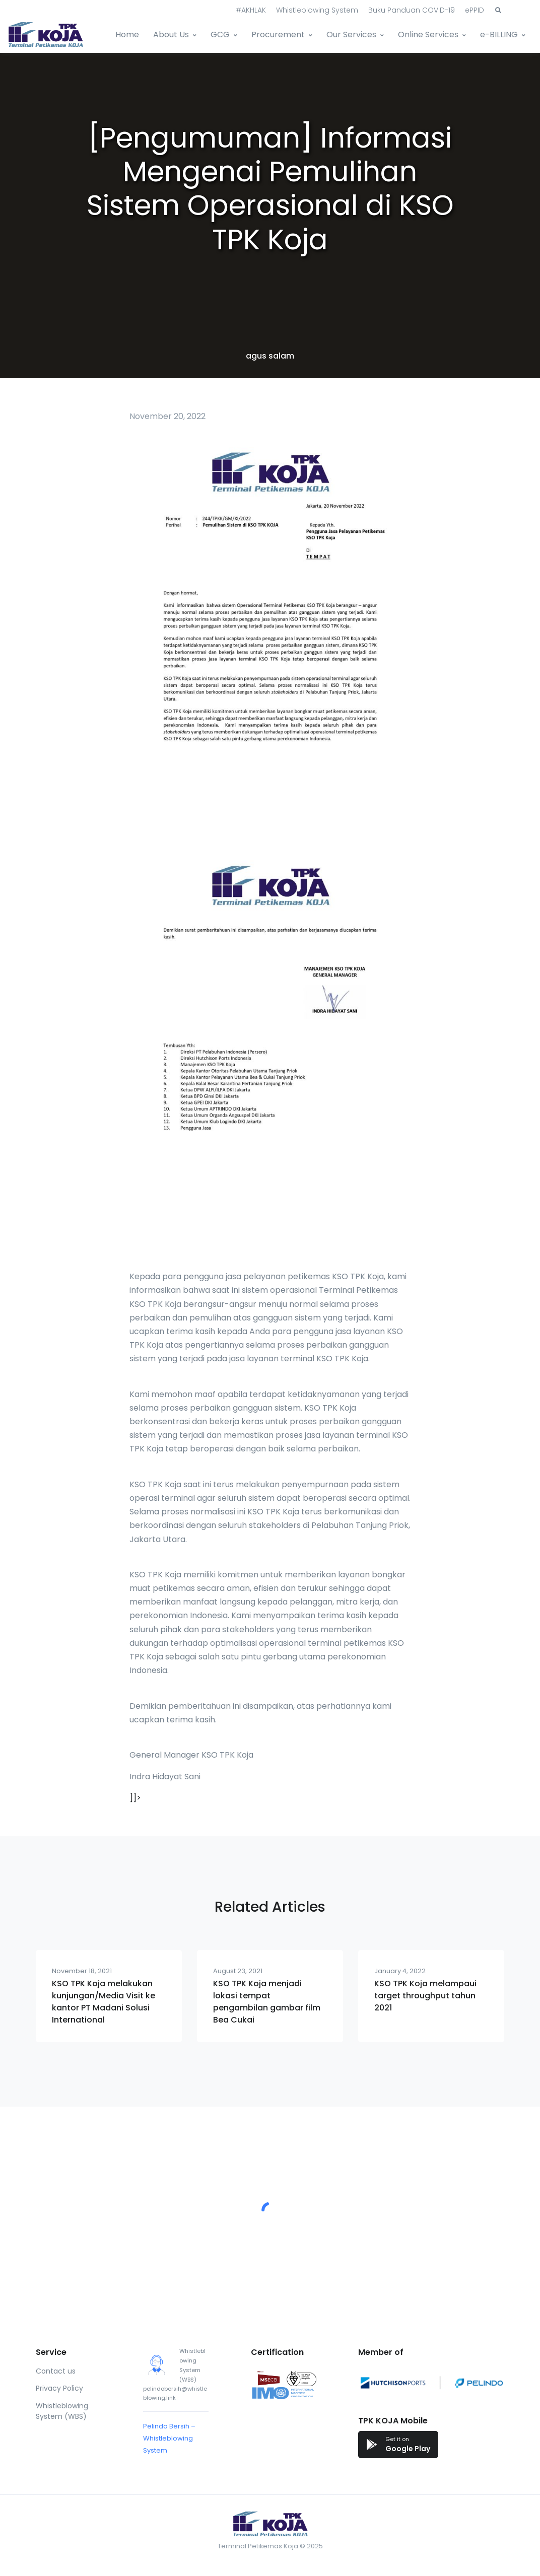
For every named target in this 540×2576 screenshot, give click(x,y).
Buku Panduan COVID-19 (411, 10)
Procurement (278, 34)
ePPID (474, 10)
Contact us (56, 2371)
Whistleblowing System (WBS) (62, 2411)
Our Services (351, 34)
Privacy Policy (59, 2388)
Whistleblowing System (317, 10)
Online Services (428, 34)
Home (127, 34)
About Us (171, 34)
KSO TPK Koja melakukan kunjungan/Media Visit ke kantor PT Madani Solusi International (103, 2002)
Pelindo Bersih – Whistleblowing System (169, 2438)
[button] (498, 11)
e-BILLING (499, 34)
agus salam (270, 356)
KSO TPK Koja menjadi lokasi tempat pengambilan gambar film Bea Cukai (266, 2002)
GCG (220, 34)
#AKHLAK (251, 10)
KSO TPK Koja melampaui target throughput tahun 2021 (425, 1995)
